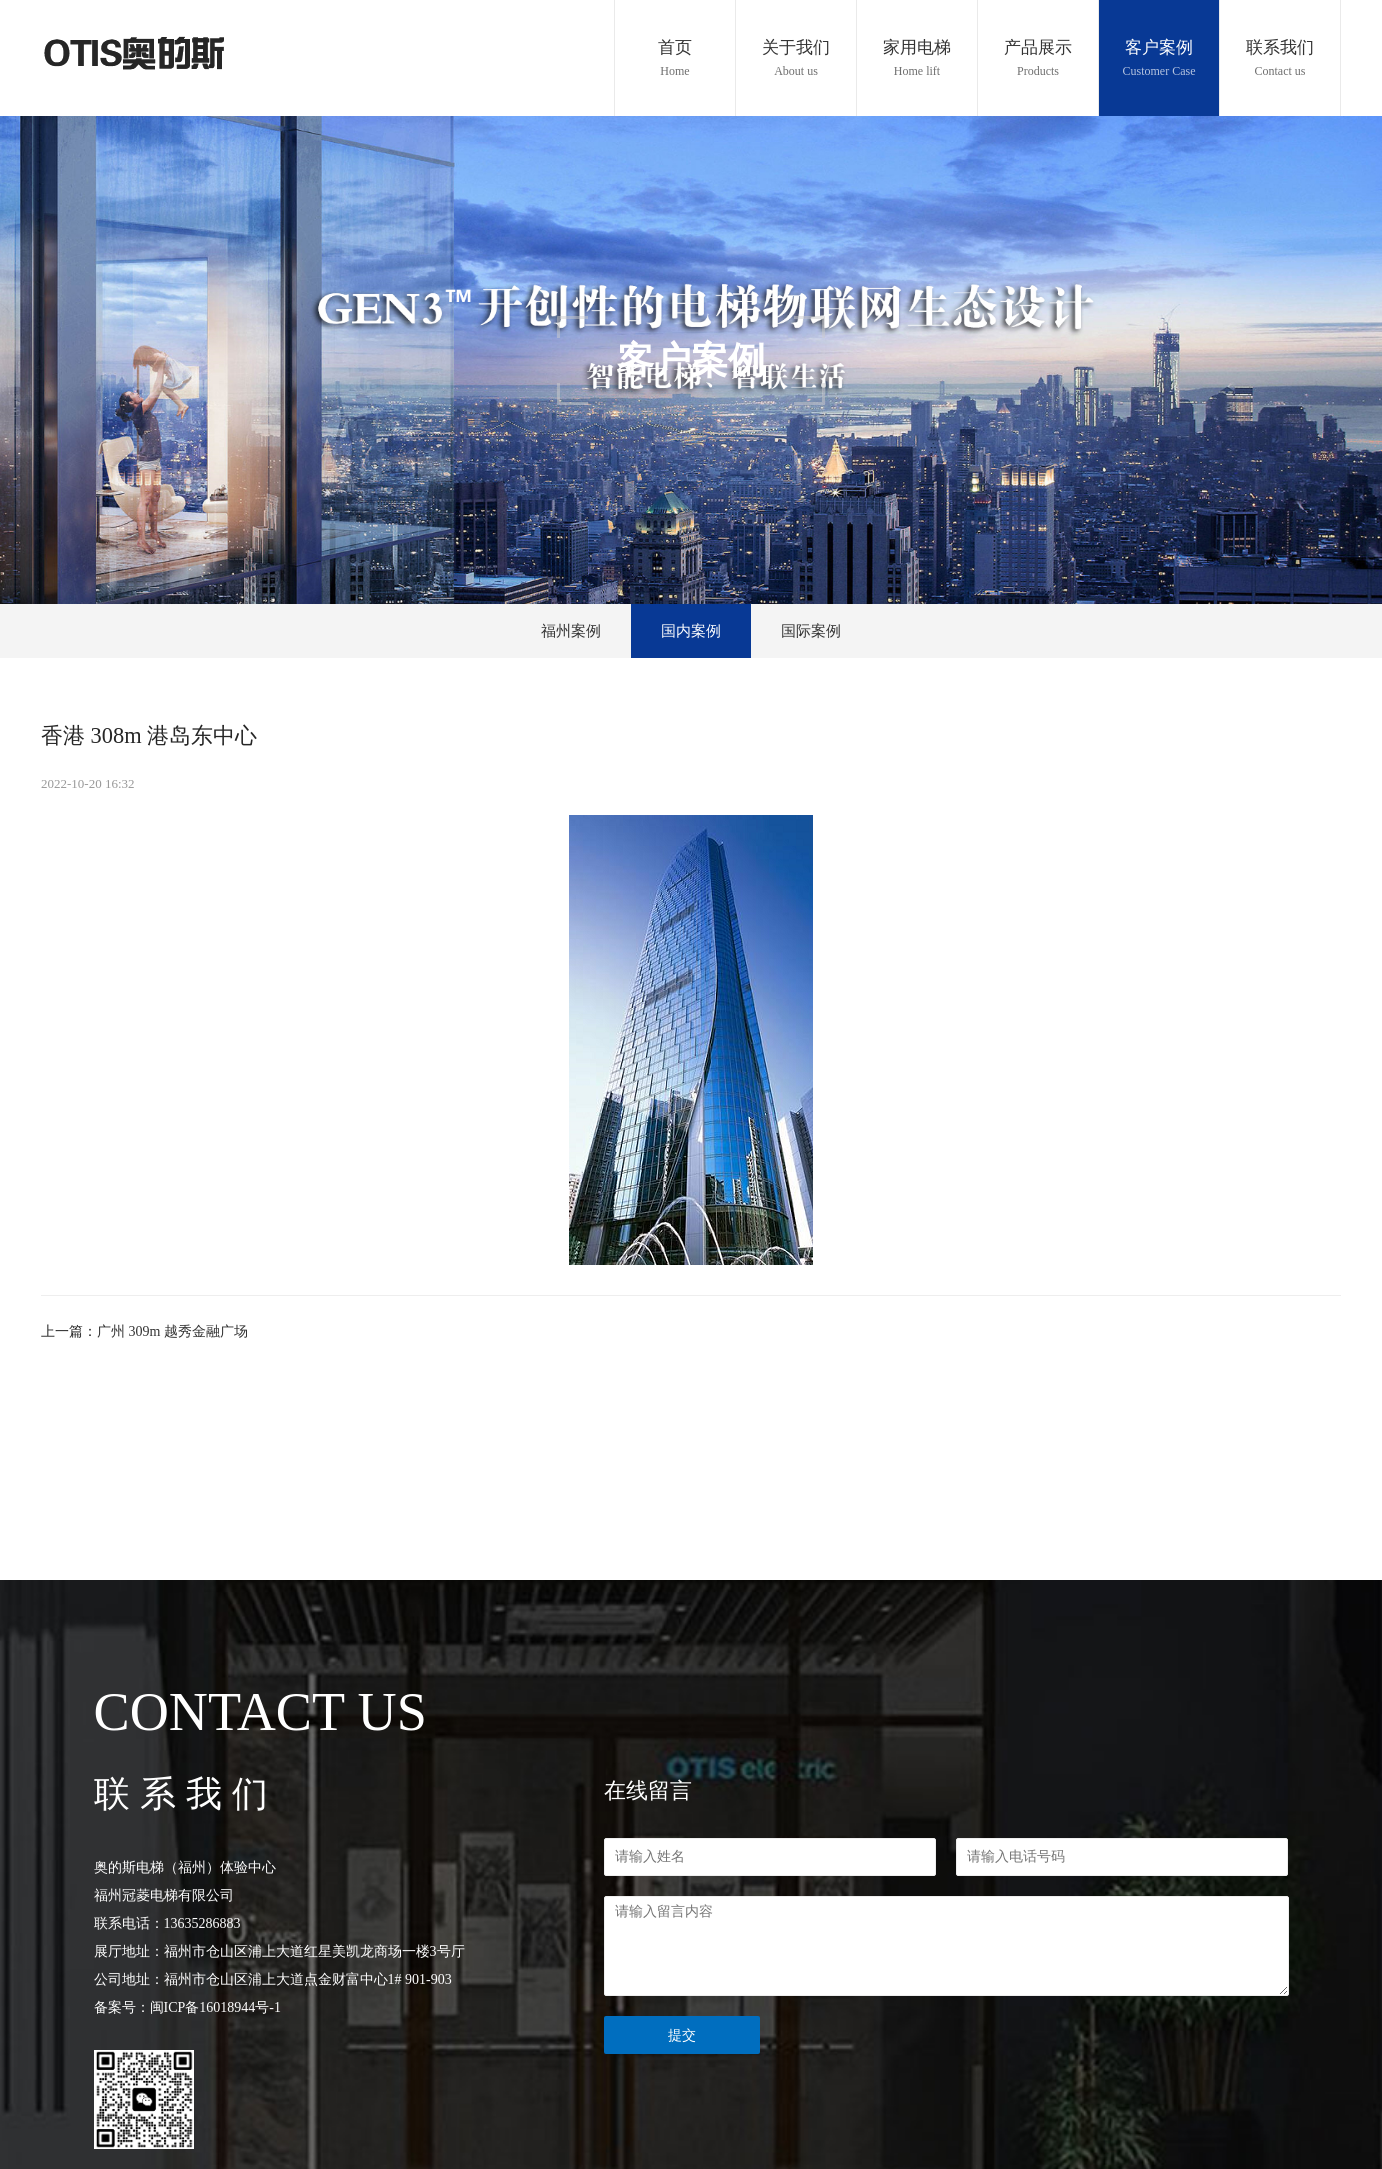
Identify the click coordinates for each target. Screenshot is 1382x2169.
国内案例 (691, 631)
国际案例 (811, 631)
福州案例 (571, 631)
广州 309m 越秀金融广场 (172, 1331)
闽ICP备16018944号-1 (215, 2007)
